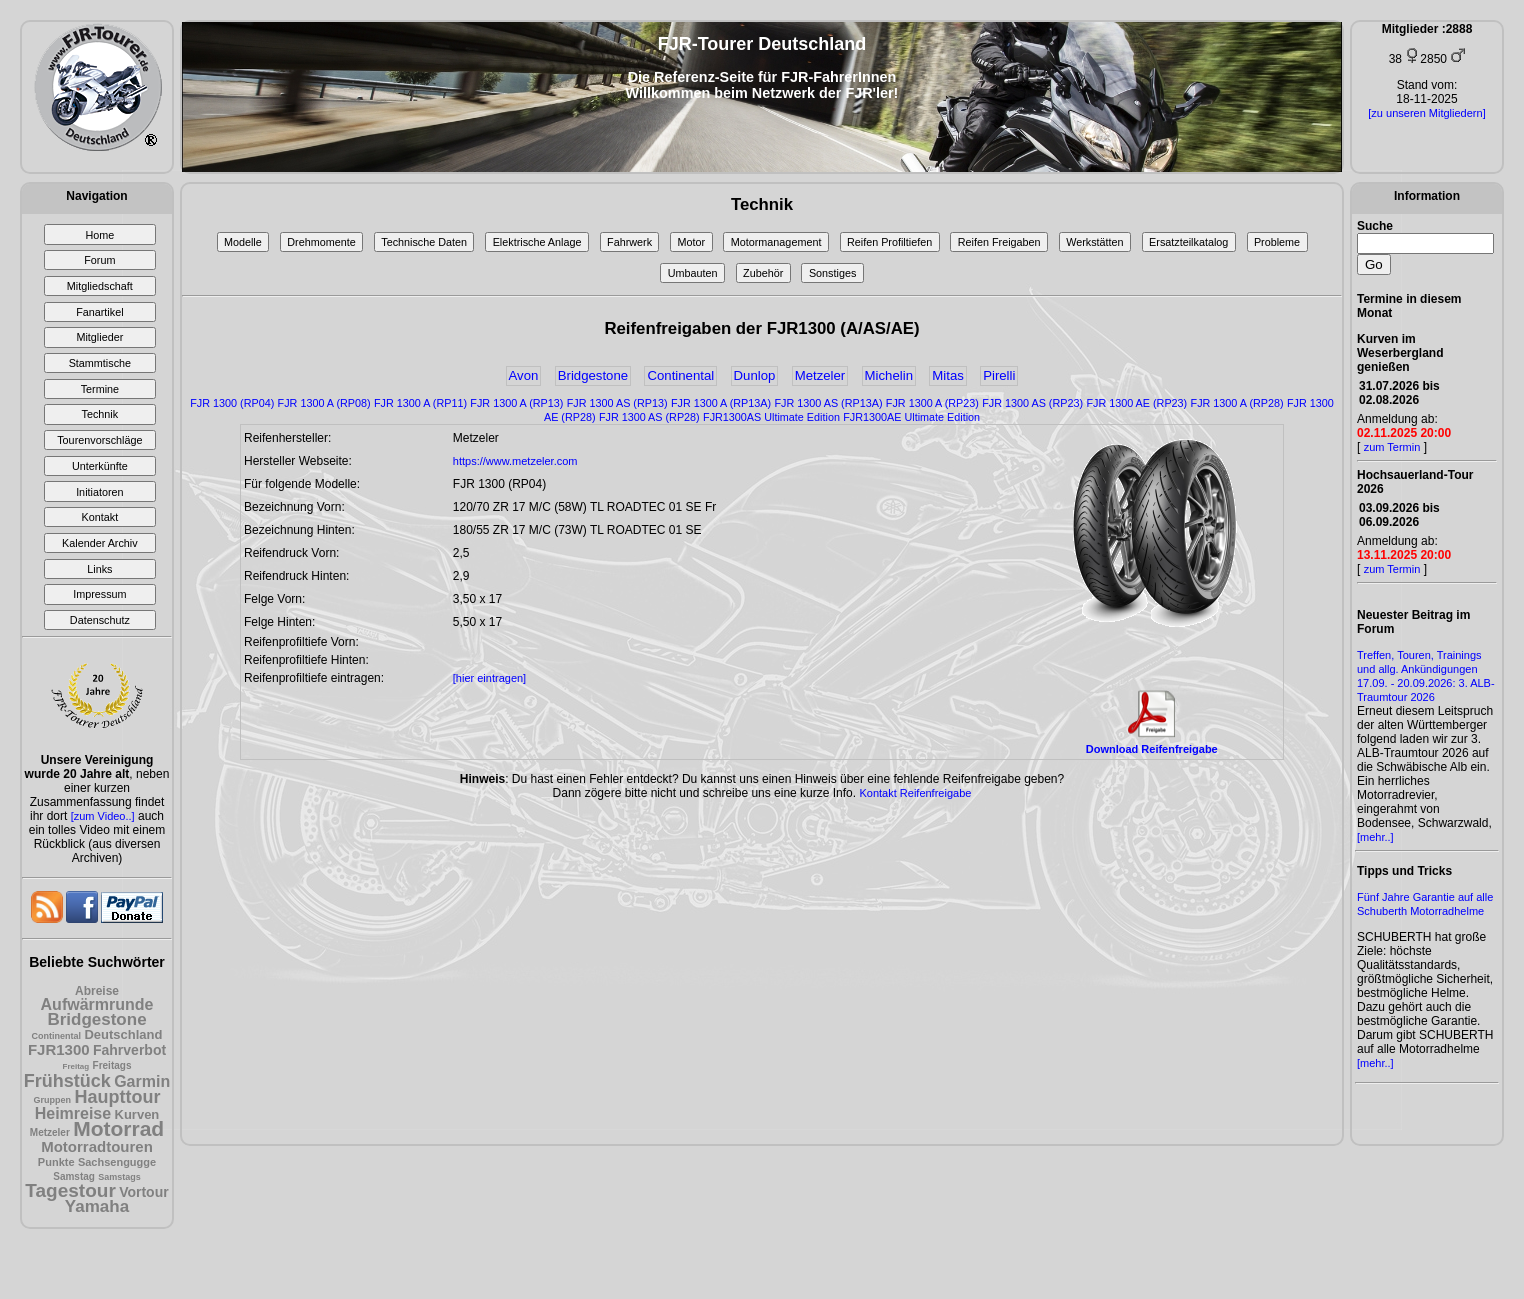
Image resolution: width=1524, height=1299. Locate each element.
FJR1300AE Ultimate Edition (911, 417)
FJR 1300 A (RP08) (324, 403)
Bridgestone (96, 1019)
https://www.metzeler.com (515, 461)
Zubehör (763, 273)
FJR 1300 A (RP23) (932, 403)
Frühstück (67, 1081)
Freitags (112, 1065)
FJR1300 (59, 1049)
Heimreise (73, 1113)
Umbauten (693, 273)
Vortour (144, 1192)
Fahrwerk (629, 242)
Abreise (97, 991)
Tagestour (70, 1190)
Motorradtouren (97, 1146)
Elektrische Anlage (537, 242)
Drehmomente (321, 242)
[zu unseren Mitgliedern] (1426, 113)
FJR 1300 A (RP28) (1237, 403)
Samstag (74, 1176)
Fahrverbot (129, 1050)
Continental (57, 1036)
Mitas (948, 375)
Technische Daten (424, 242)
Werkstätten (1094, 242)
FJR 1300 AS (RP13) (617, 403)
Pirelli (999, 375)
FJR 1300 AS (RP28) (649, 417)
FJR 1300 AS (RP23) (1032, 403)
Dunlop (755, 375)
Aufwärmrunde (97, 1004)
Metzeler (50, 1132)
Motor (692, 242)
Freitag (76, 1066)
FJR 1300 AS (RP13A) (828, 403)
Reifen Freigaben (999, 242)
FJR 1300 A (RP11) (420, 403)
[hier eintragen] (489, 678)
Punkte (56, 1162)
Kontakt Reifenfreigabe (915, 793)
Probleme (1277, 242)
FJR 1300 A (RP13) (516, 403)
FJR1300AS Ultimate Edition (771, 417)
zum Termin (1392, 447)
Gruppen (53, 1100)
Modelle (243, 242)
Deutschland (123, 1034)
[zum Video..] (103, 816)
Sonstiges (832, 273)
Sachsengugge (117, 1162)
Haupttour (117, 1097)
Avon (524, 375)
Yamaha (97, 1206)
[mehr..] (1375, 837)
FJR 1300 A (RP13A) (721, 403)
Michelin (889, 375)
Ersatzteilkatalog (1188, 242)
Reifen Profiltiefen (889, 242)
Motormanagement (776, 242)
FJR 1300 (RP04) (232, 403)
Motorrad (118, 1128)
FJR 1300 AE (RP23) (1136, 403)
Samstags (119, 1177)
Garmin (142, 1081)
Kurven (137, 1114)
